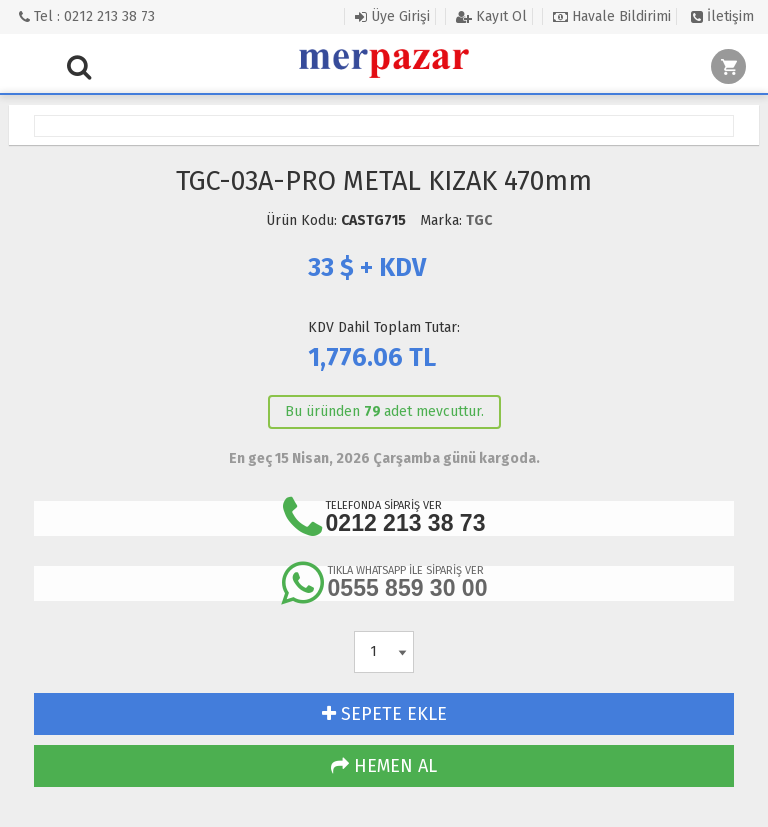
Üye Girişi (392, 16)
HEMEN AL (384, 766)
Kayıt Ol (491, 16)
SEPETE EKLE (384, 714)
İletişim (722, 16)
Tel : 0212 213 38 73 (87, 16)
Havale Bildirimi (612, 16)
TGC (479, 220)
